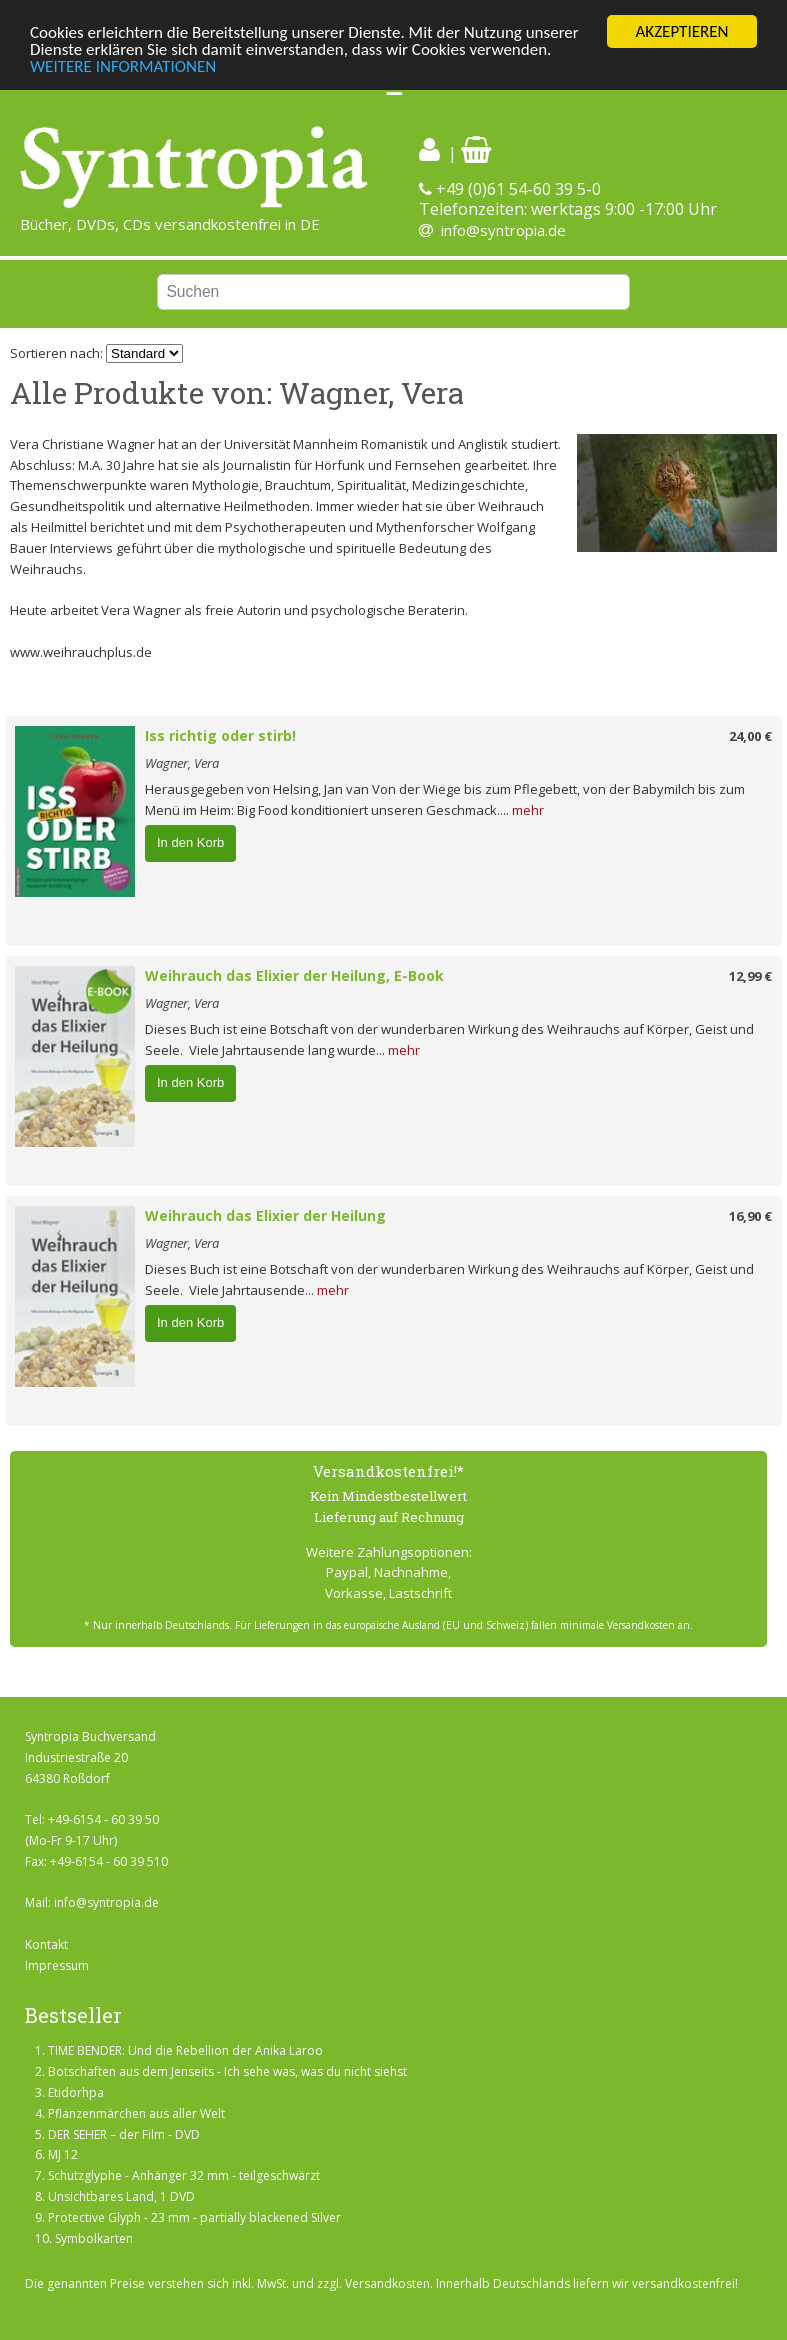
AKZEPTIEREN (681, 31)
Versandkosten (387, 2283)
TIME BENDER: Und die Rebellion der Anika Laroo (185, 2050)
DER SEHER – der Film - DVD (124, 2134)
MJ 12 (63, 2154)
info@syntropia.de (503, 230)
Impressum (57, 1965)
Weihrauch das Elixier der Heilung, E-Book (294, 975)
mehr (528, 810)
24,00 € (750, 736)
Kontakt (46, 1944)
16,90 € (750, 1216)
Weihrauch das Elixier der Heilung (265, 1215)
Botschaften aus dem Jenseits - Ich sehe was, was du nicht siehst (227, 2071)
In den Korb (190, 842)
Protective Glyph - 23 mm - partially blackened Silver (194, 2217)
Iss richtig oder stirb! (220, 735)
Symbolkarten (94, 2238)
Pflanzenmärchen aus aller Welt (136, 2113)
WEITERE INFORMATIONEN (123, 66)
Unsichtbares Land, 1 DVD (121, 2196)
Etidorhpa (76, 2092)
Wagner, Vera (182, 763)
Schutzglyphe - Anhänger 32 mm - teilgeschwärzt (184, 2175)
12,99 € (750, 976)
